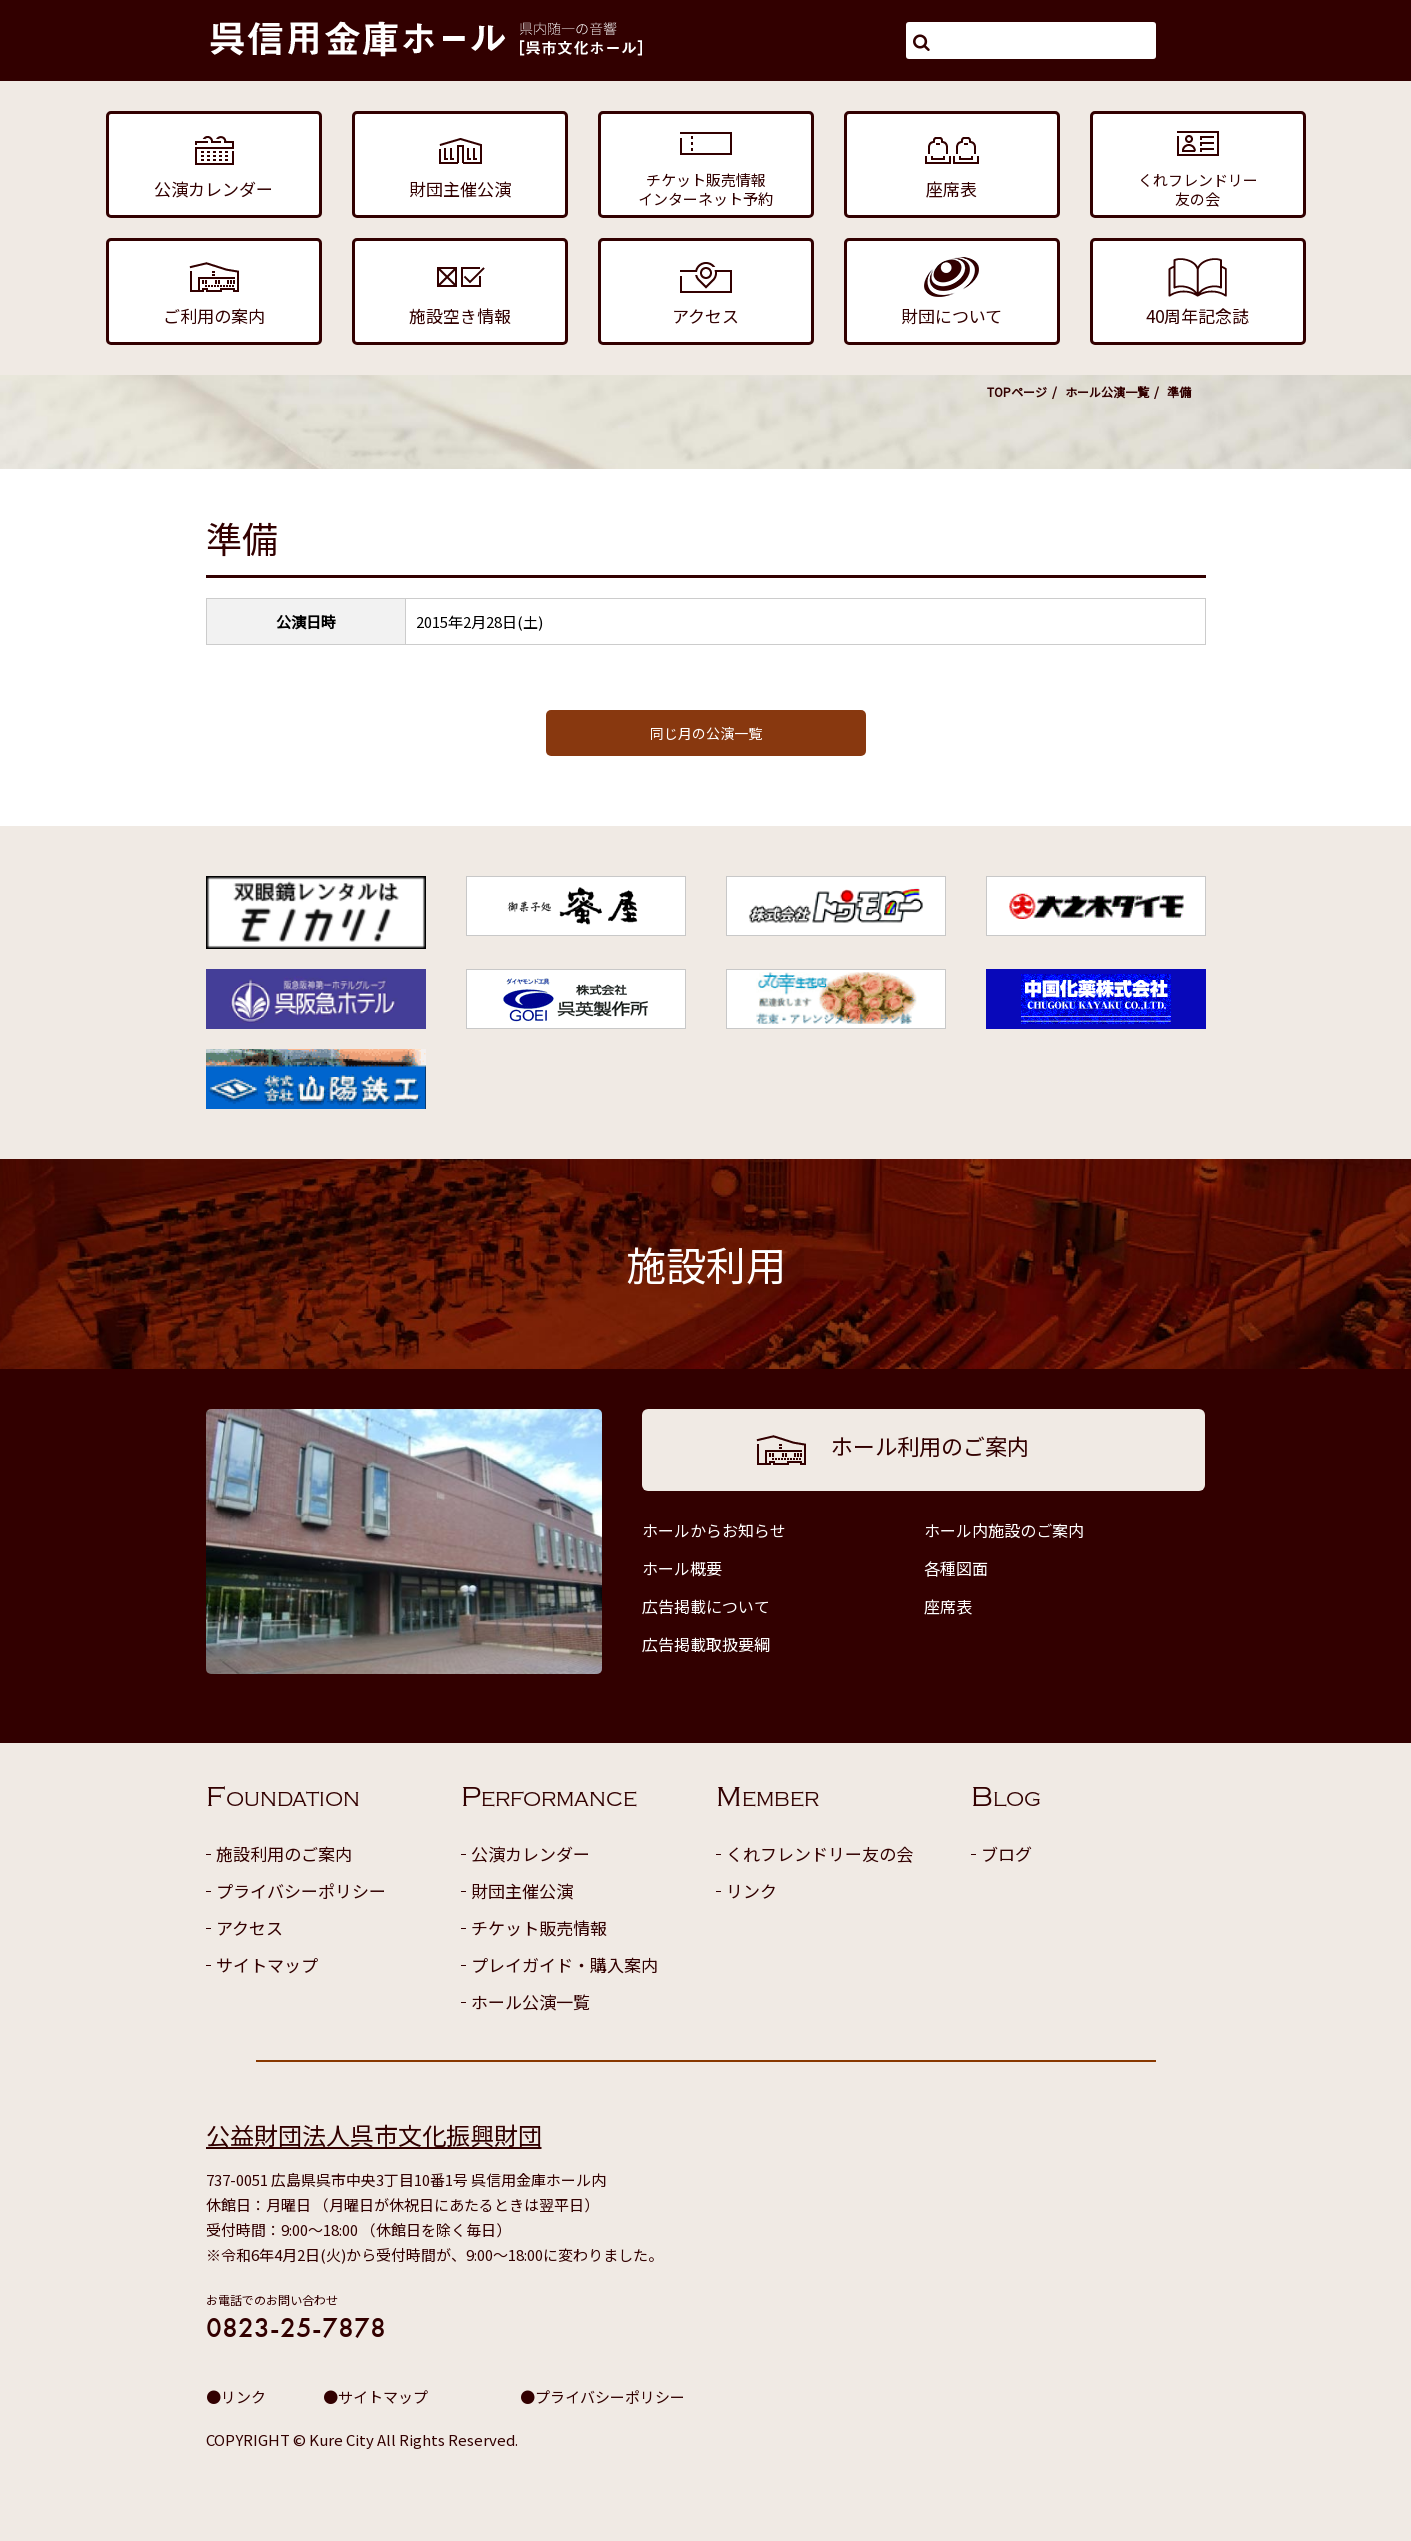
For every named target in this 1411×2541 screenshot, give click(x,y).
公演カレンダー (530, 1853)
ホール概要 (682, 1568)
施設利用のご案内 (284, 1853)
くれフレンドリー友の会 (819, 1853)
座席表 (948, 1606)
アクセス (249, 1927)
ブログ (1006, 1853)
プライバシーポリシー (301, 1890)
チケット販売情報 (539, 1927)
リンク (751, 1890)
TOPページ (1017, 391)
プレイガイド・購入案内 (564, 1964)
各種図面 (956, 1568)
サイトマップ (267, 1964)
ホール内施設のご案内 (1004, 1530)
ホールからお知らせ (714, 1530)
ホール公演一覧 (1107, 391)
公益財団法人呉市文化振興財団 (374, 2134)
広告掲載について (706, 1606)
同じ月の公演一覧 (706, 733)
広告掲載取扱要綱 (706, 1644)
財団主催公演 (522, 1890)
